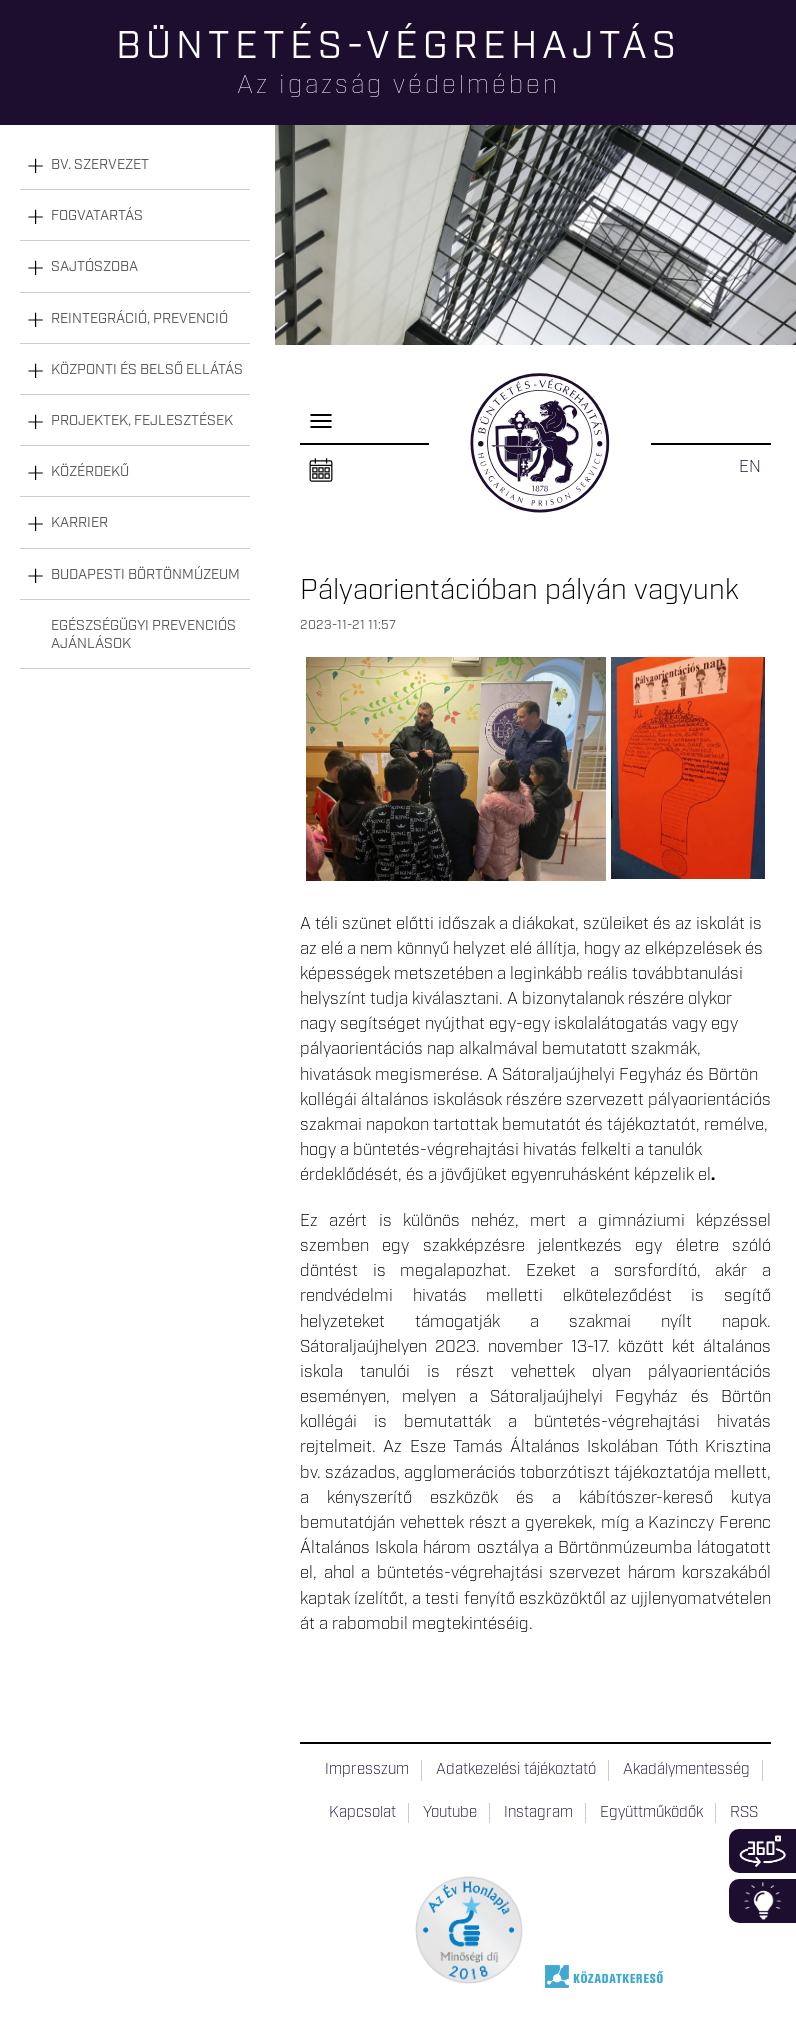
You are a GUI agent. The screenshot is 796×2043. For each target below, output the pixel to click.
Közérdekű (90, 472)
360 (762, 1851)
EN (750, 467)
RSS (744, 1813)
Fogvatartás (97, 216)
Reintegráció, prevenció (139, 319)
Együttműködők (651, 1813)
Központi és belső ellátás (147, 370)
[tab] (135, 165)
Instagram (538, 1813)
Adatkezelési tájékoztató (516, 1770)
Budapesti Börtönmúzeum (145, 575)
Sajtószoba (94, 267)
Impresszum (367, 1770)
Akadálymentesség (686, 1770)
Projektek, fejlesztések (142, 421)
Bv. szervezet (100, 165)
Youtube (450, 1813)
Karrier (79, 523)
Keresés (781, 85)
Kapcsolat (362, 1813)
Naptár (321, 471)
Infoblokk (762, 1901)
